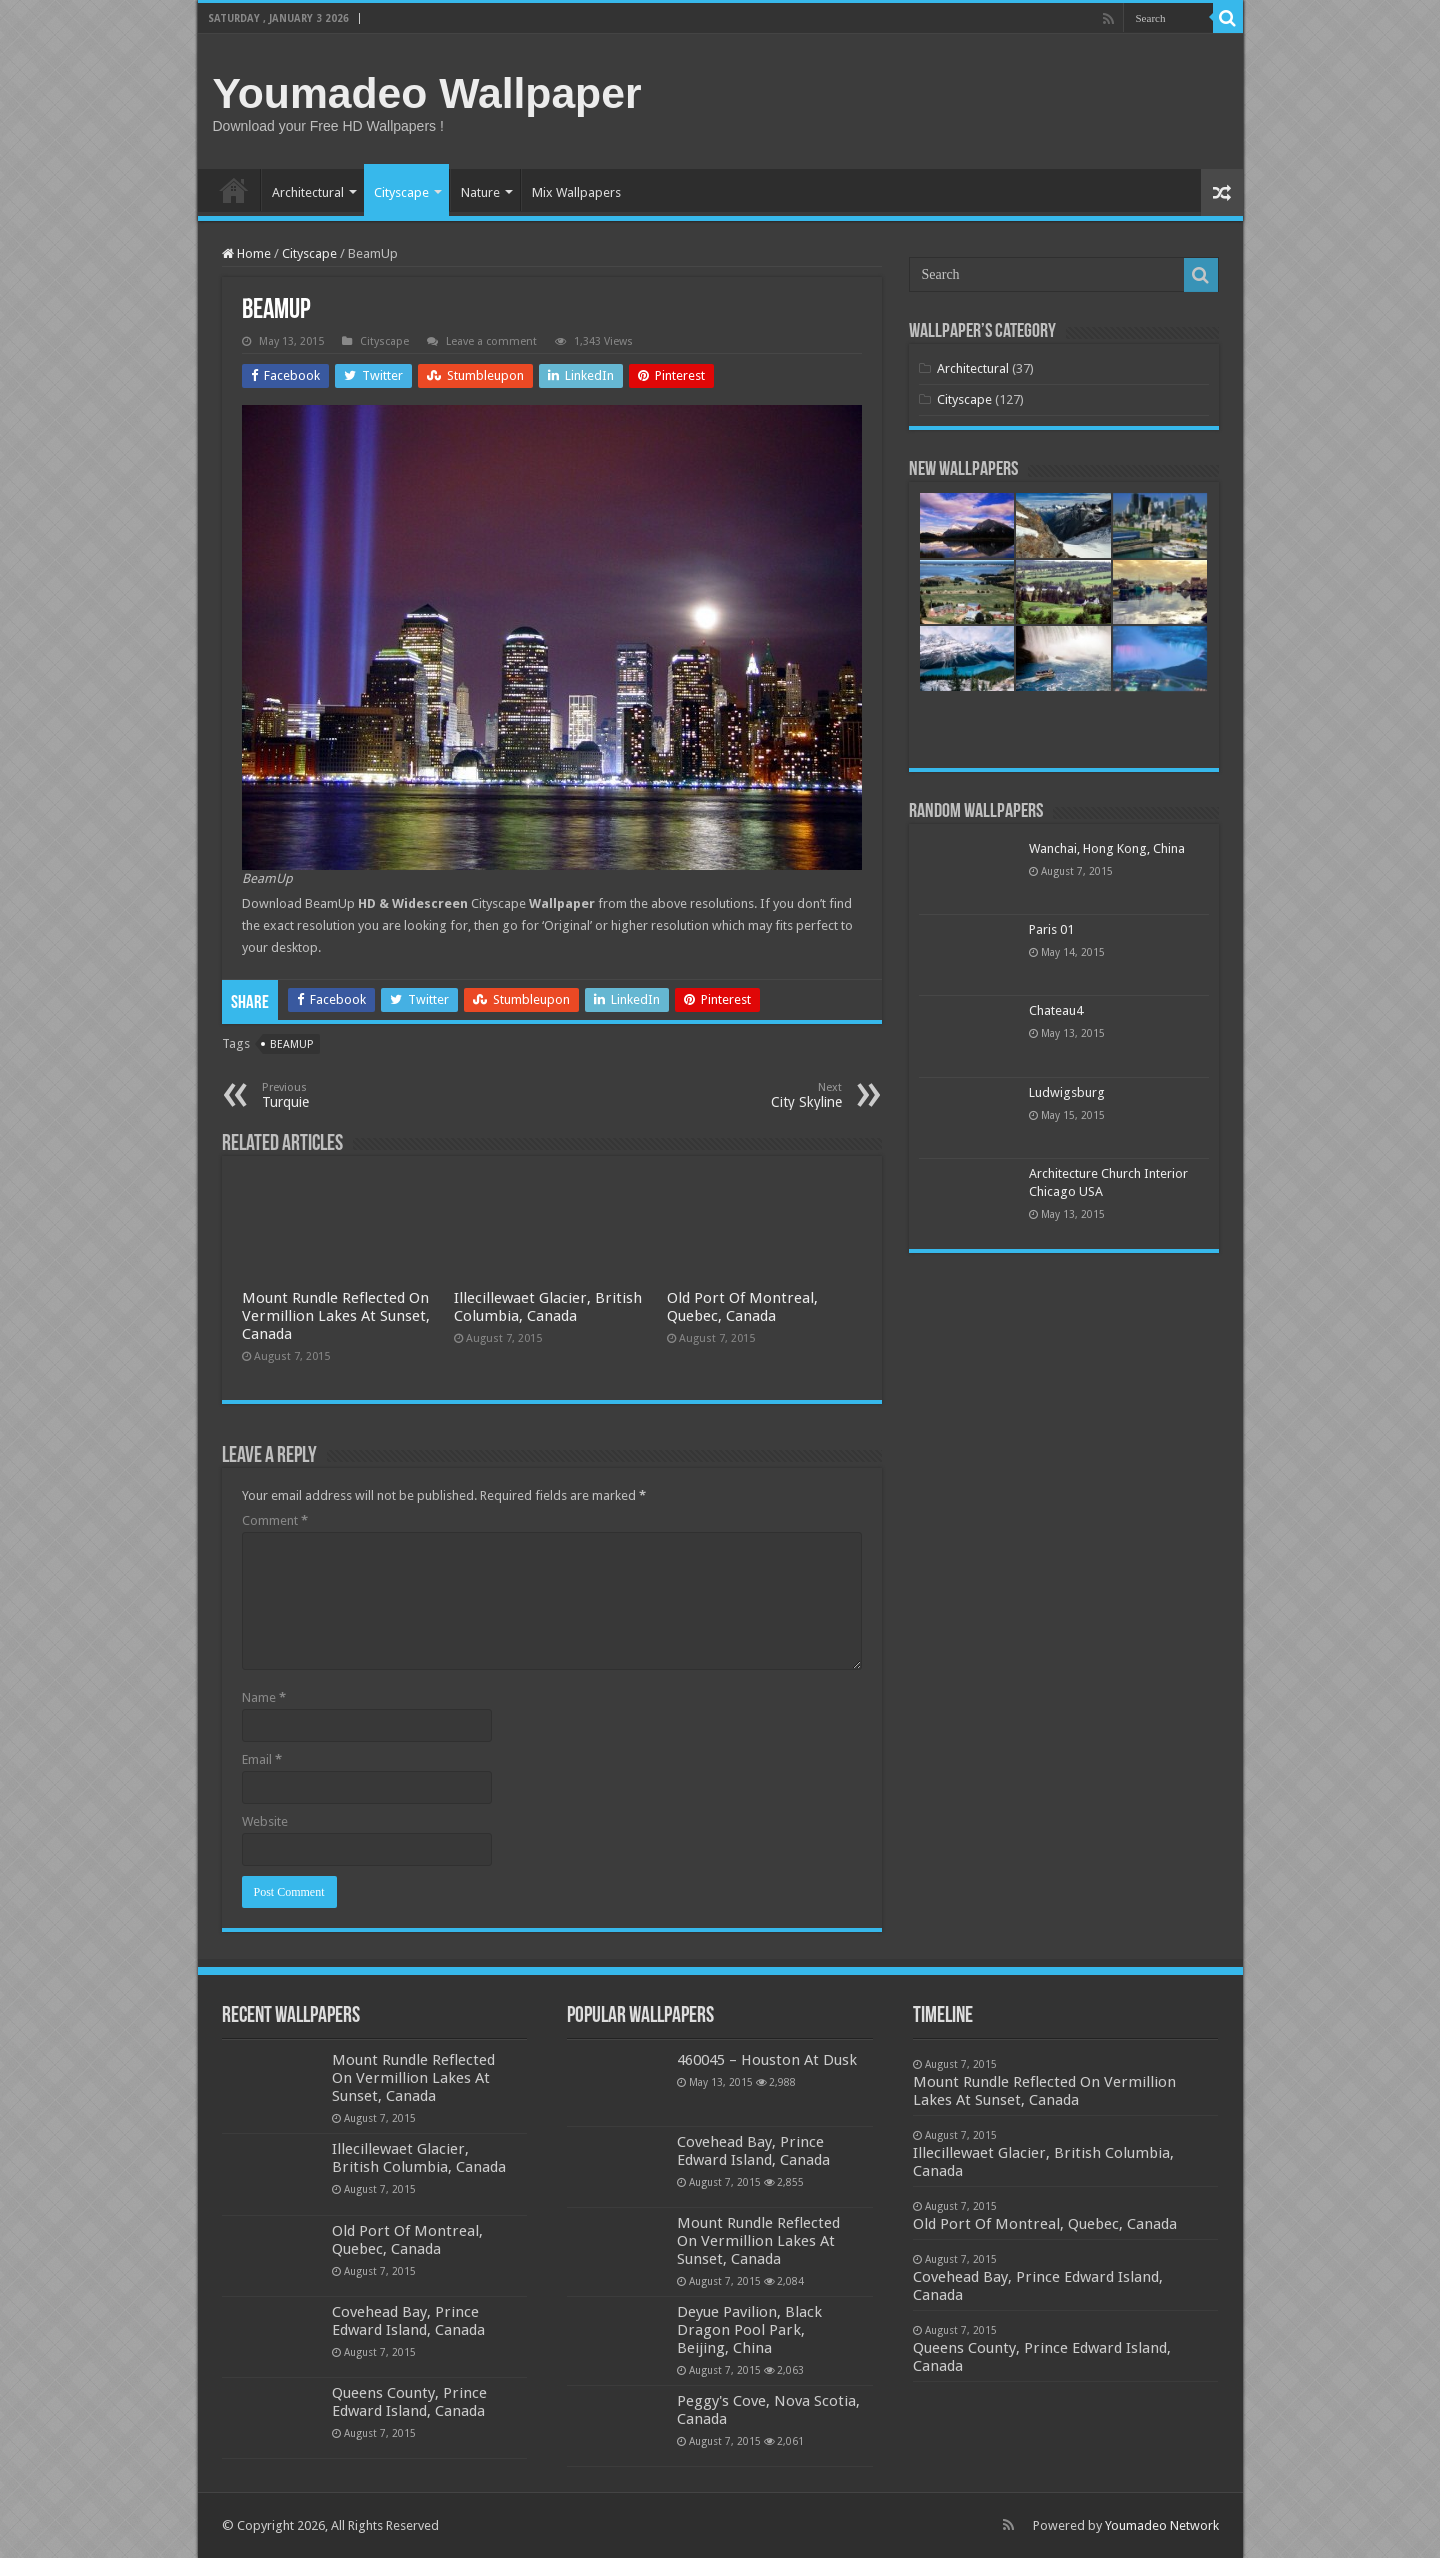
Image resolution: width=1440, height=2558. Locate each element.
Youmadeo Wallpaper (427, 93)
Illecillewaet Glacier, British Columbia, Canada (548, 1307)
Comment (275, 1520)
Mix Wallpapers (576, 192)
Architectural (308, 192)
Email (262, 1759)
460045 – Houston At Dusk (767, 2060)
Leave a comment (491, 341)
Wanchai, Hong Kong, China (1107, 848)
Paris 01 (1051, 929)
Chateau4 (1056, 1010)
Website (265, 1821)
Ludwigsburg (1067, 1092)
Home (234, 190)
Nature (480, 192)
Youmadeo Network (1162, 2525)
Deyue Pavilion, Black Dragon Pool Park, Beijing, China (749, 2330)
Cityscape (401, 192)
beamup (291, 1044)
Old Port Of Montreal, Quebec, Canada (742, 1307)
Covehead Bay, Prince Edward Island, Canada (408, 2321)
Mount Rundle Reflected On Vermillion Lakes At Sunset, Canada (336, 1316)
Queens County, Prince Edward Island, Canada (409, 2402)
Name (264, 1697)
